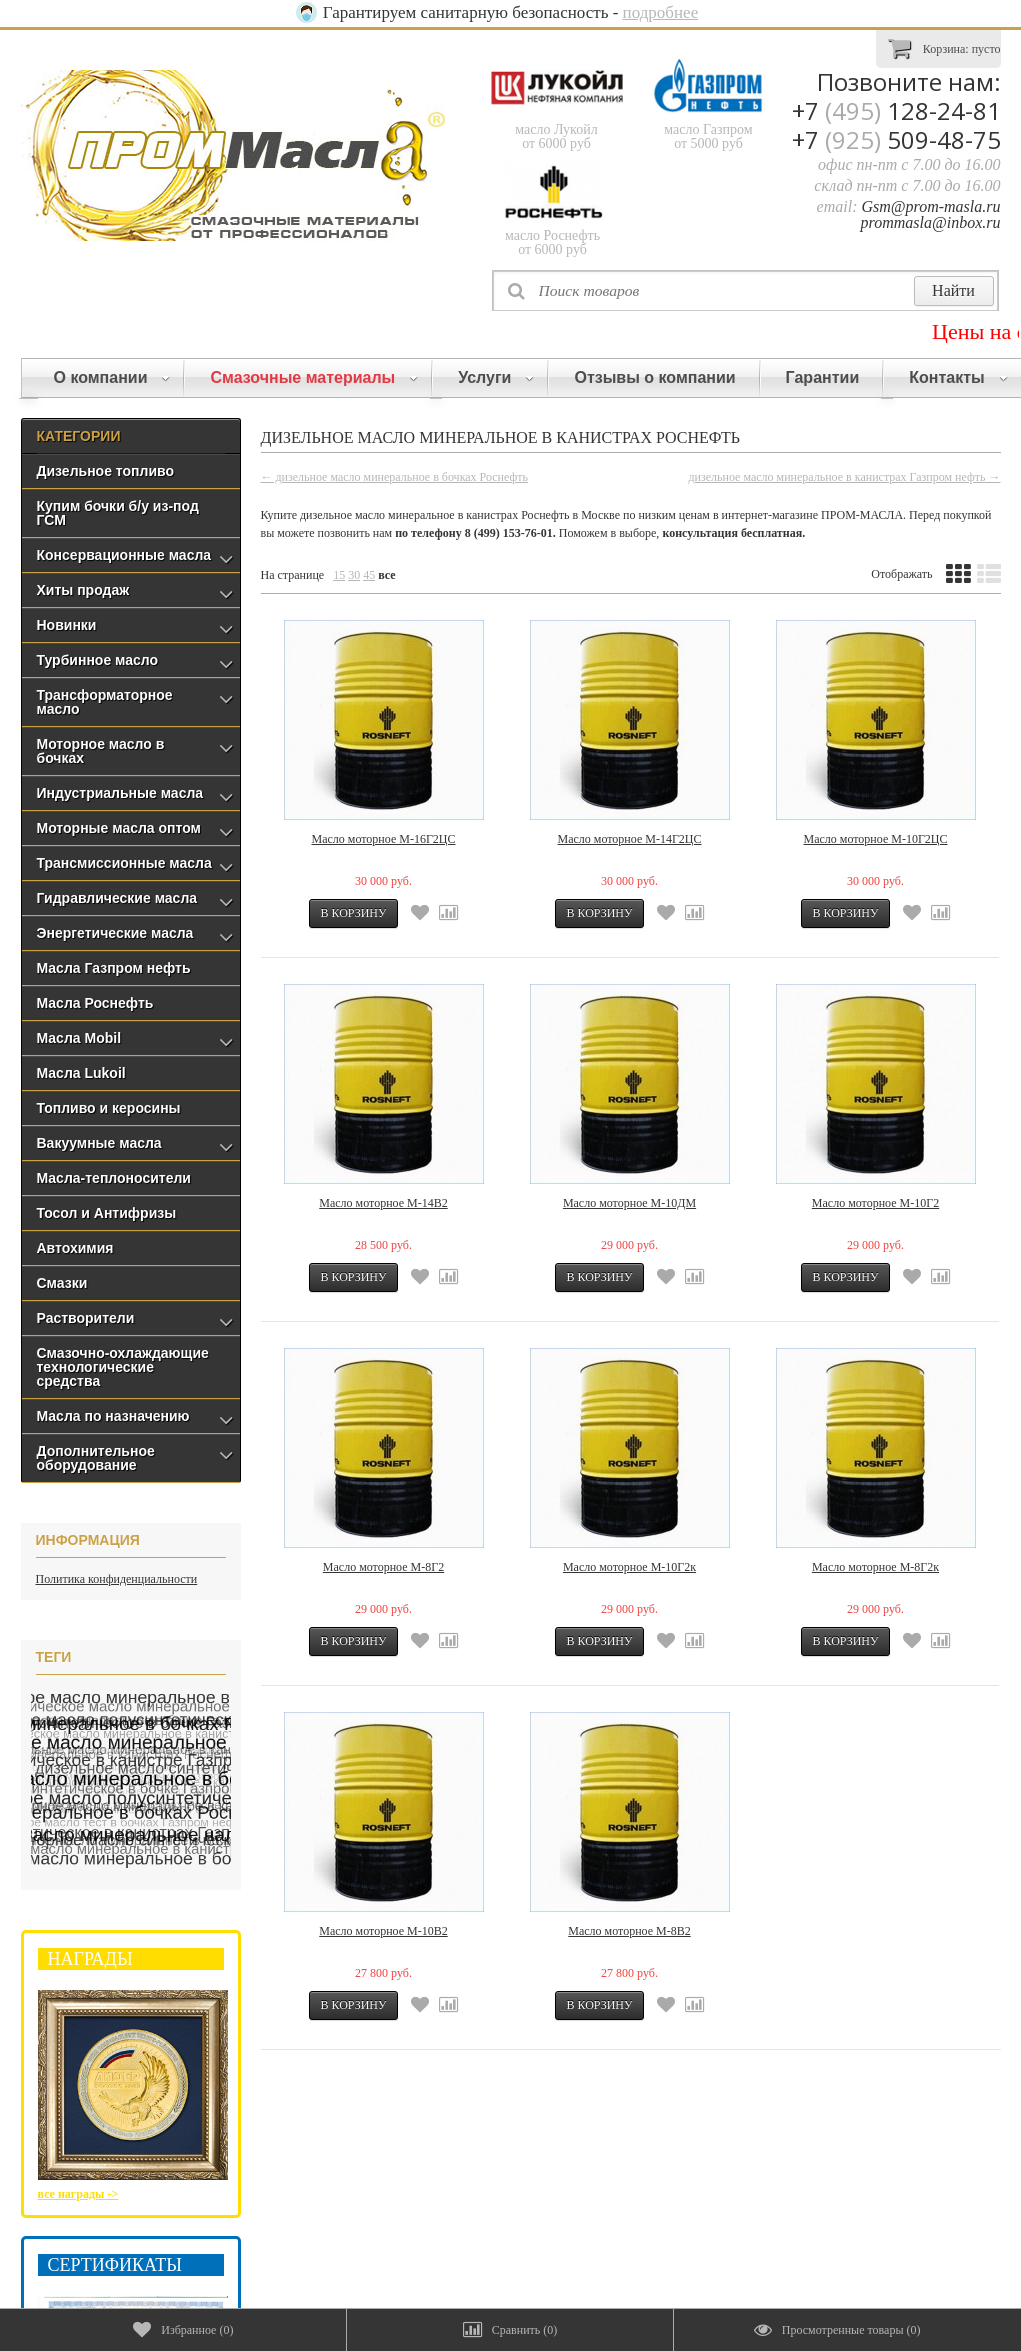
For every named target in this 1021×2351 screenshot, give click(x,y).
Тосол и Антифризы (107, 1213)
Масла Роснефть (95, 1003)
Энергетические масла (115, 933)
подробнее (661, 12)
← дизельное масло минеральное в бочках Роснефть (395, 477)
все (386, 575)
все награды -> (78, 2194)
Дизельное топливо (105, 471)
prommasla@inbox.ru (931, 222)
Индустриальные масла (120, 793)
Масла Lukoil (81, 1073)
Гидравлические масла (117, 898)
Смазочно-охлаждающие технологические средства (123, 1367)
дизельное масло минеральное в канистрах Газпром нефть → (844, 477)
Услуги (496, 377)
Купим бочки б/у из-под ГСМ (118, 513)
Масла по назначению (113, 1416)
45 (369, 575)
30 (354, 575)
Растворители (86, 1318)
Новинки (67, 625)
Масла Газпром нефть (114, 968)
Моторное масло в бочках (101, 751)
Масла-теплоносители (114, 1178)
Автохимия (75, 1248)
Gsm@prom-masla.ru (930, 206)
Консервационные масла (124, 555)
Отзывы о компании (654, 377)
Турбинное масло (98, 660)
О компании (112, 377)
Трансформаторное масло (105, 702)
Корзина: (944, 47)
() (183, 2330)
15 (339, 575)
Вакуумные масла (99, 1143)
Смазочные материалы (314, 377)
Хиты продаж (83, 590)
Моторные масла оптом (119, 828)
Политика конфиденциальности (117, 1579)
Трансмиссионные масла (124, 863)
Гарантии (823, 377)
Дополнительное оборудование (96, 1458)
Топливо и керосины (109, 1108)
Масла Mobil (79, 1038)
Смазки (62, 1283)
